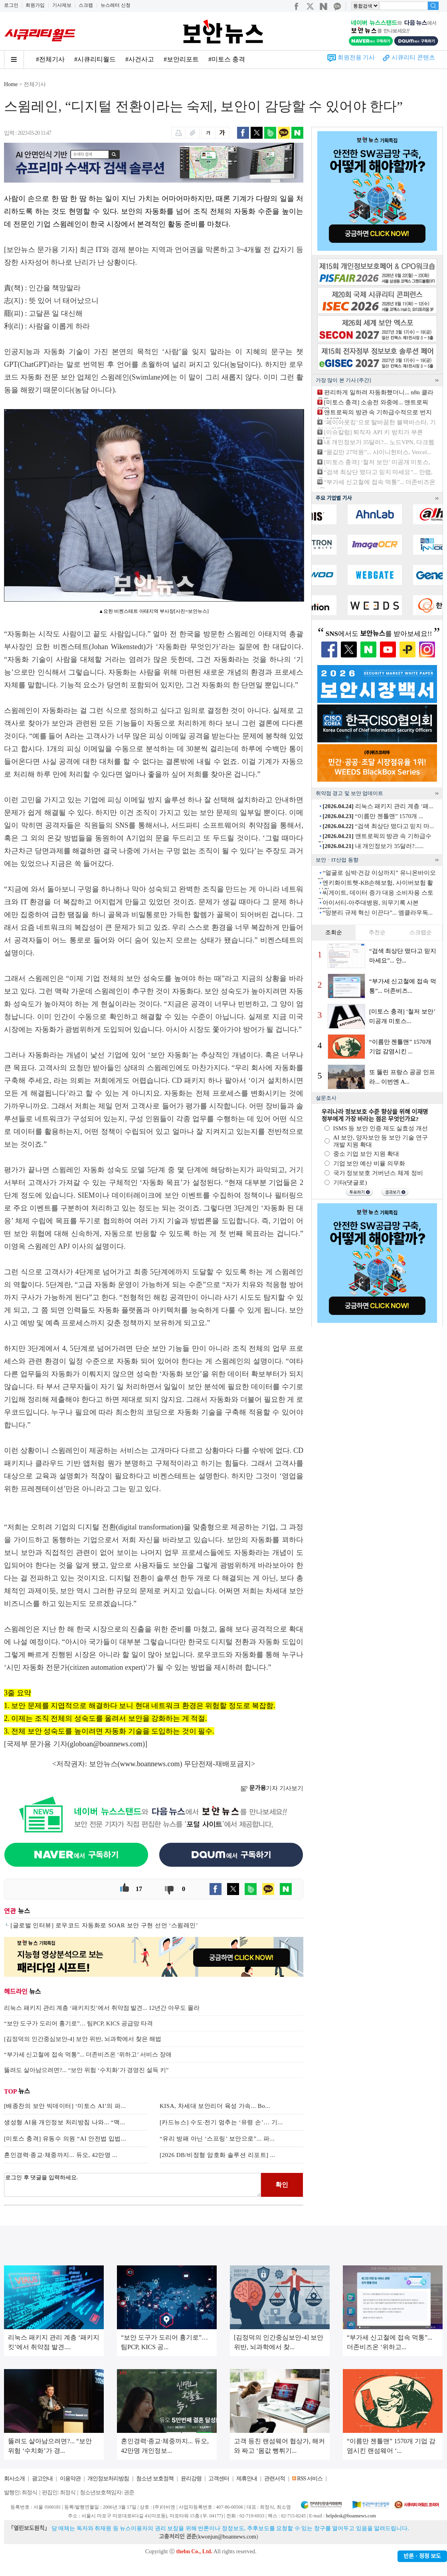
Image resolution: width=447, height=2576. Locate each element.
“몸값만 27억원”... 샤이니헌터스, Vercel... (377, 452)
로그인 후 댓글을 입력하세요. (132, 2185)
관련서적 (274, 2479)
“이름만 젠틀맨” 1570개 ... (372, 816)
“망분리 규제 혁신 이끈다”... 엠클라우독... (377, 912)
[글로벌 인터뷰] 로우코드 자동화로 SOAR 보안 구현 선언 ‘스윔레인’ (104, 1925)
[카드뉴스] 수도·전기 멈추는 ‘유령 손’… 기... (221, 2122)
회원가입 (35, 5)
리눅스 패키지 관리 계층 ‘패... (377, 806)
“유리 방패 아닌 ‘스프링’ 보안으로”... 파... (217, 2138)
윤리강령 (191, 2479)
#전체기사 (50, 59)
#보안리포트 (181, 59)
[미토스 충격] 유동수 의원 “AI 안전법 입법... (65, 2138)
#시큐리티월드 (95, 59)
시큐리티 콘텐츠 (413, 57)
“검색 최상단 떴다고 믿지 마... (378, 826)
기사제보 (61, 5)
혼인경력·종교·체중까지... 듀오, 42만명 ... (60, 2155)
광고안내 (42, 2479)
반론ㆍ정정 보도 (422, 2556)
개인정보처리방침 (108, 2479)
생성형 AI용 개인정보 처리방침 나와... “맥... (64, 2122)
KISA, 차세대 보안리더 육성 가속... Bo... (215, 2106)
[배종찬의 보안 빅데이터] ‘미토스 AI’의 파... (65, 2106)
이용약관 (70, 2479)
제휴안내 (246, 2479)
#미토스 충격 (226, 59)
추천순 (377, 932)
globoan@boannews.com (106, 1744)
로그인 (11, 5)
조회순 (333, 932)
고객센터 (218, 2479)
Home (11, 84)
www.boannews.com (150, 1764)
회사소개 (14, 2479)
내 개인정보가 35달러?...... (372, 846)
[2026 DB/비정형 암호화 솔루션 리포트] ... (217, 2155)
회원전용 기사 (356, 57)
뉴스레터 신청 (116, 5)
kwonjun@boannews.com (227, 2537)
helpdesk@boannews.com (351, 2516)
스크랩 (86, 5)
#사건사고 (139, 59)
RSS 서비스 (309, 2479)
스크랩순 (420, 932)
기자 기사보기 (272, 1788)
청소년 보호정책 (155, 2479)
